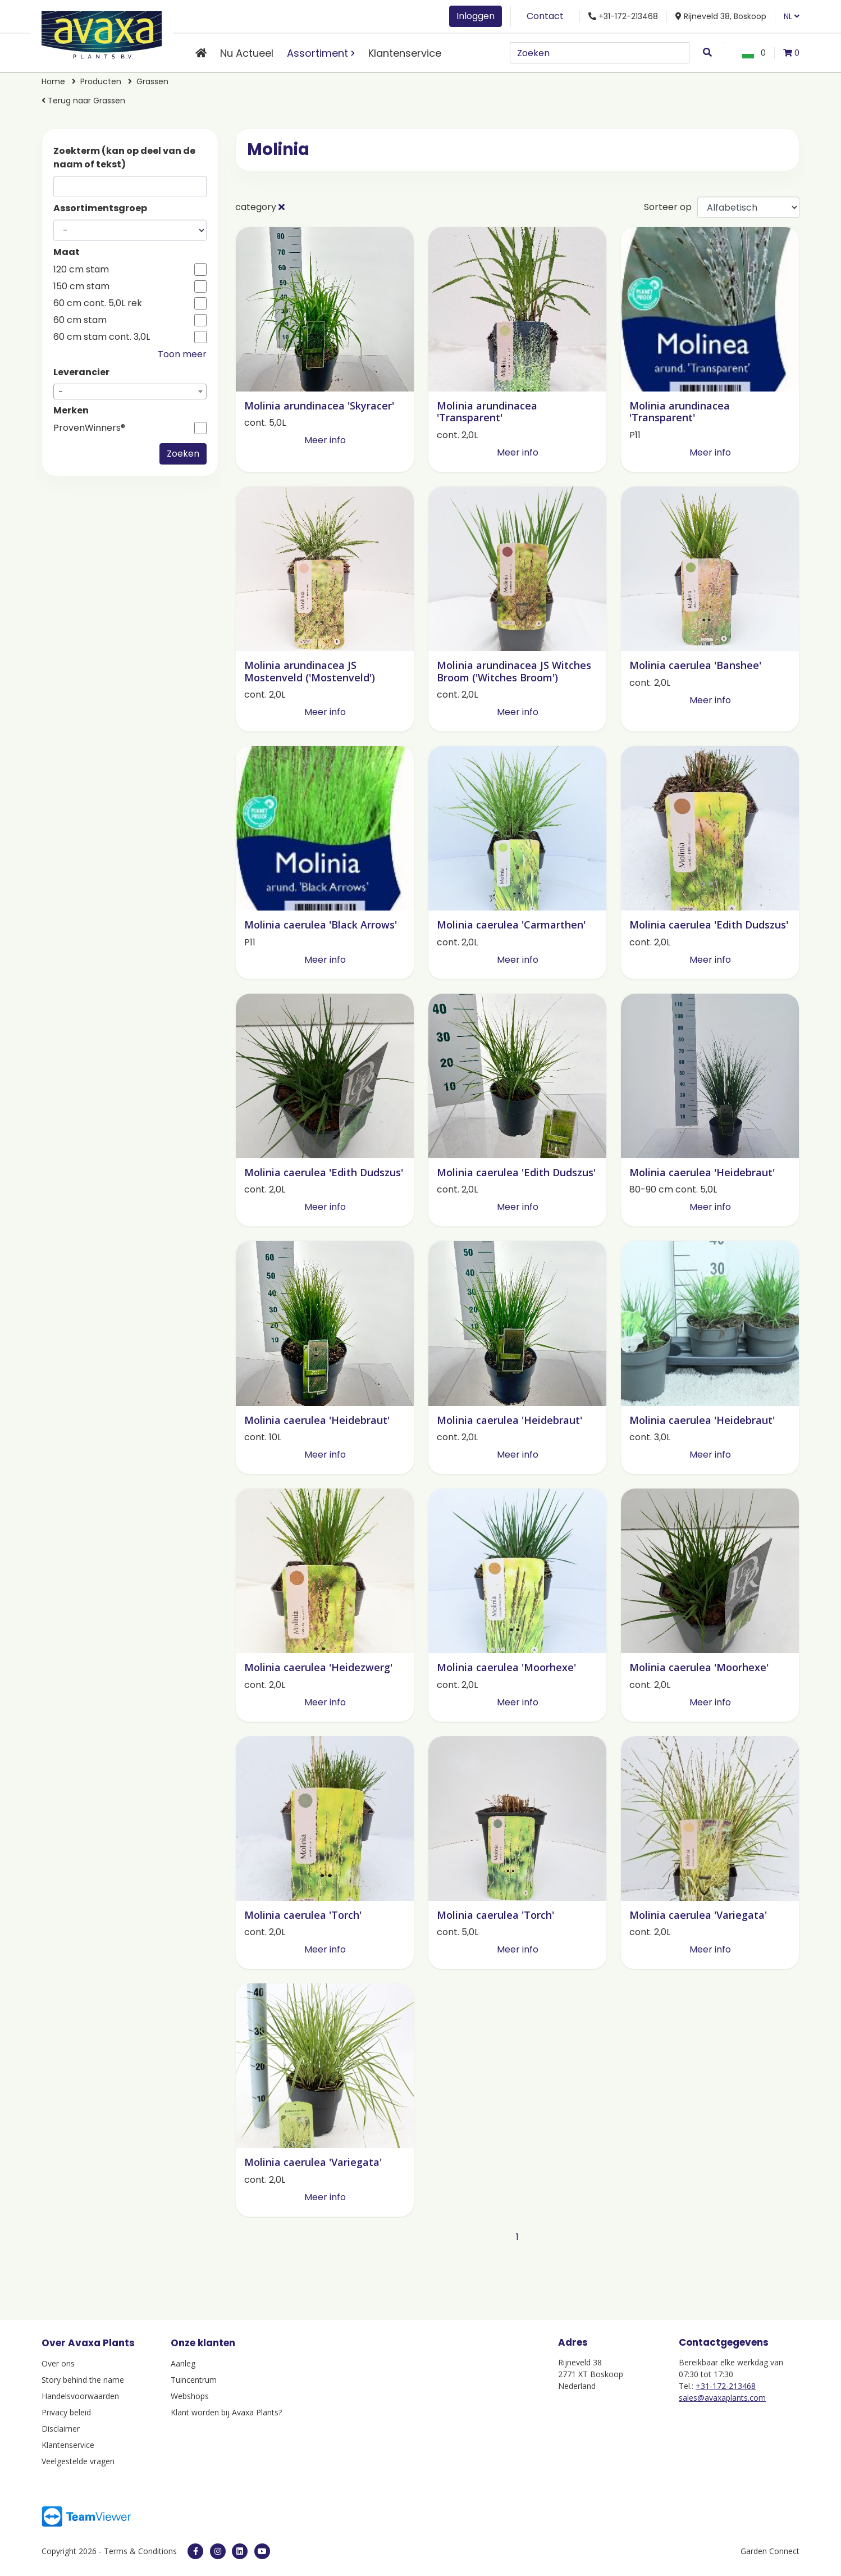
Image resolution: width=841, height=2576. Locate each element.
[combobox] (130, 391)
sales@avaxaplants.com (722, 2397)
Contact (545, 16)
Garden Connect (770, 2551)
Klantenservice (404, 53)
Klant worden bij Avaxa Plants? (226, 2412)
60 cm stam (80, 320)
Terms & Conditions (140, 2551)
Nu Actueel (246, 53)
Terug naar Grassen (83, 100)
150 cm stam (81, 286)
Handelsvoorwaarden (80, 2396)
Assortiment (317, 53)
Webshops (190, 2396)
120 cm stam (81, 269)
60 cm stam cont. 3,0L (101, 337)
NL (791, 16)
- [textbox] (60, 391)
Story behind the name (83, 2379)
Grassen (152, 81)
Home (53, 81)
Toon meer (182, 354)
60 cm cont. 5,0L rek (97, 303)
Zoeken (183, 453)
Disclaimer (61, 2428)
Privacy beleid (66, 2412)
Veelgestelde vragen (78, 2461)
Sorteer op (668, 207)
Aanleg (183, 2363)
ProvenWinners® (89, 428)
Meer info (325, 440)
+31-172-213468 (726, 2386)
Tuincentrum (194, 2379)
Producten (100, 81)
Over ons (58, 2363)
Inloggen (475, 16)
